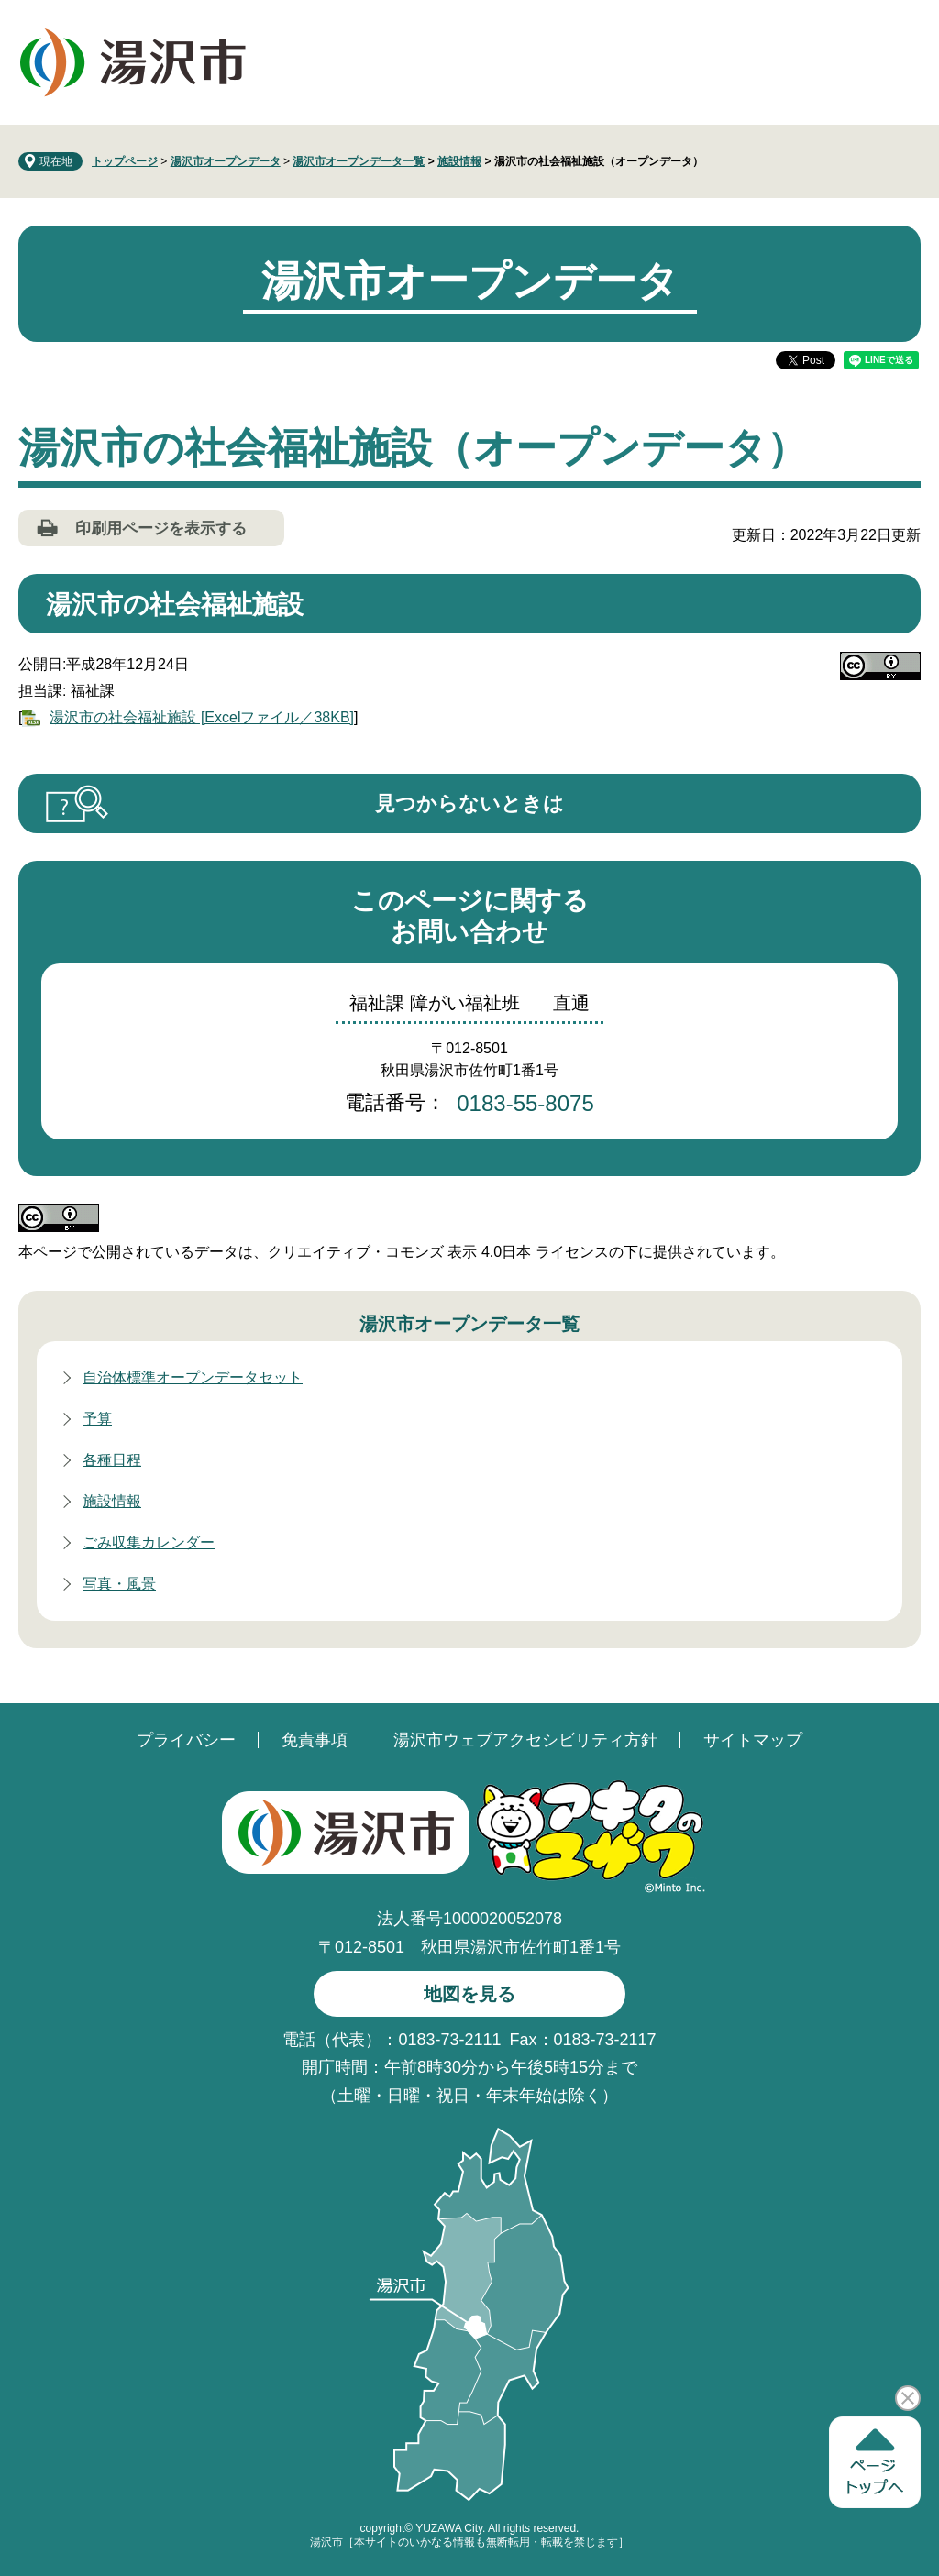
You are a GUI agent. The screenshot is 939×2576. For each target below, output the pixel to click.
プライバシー (186, 1740)
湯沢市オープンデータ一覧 (359, 161)
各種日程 (112, 1460)
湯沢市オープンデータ (226, 161)
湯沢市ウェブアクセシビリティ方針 (525, 1740)
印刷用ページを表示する (161, 528)
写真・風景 (119, 1583)
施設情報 (459, 161)
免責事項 (315, 1740)
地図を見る (469, 1994)
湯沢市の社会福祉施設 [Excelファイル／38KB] (202, 717)
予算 (97, 1418)
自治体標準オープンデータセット (193, 1377)
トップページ (125, 161)
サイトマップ (752, 1740)
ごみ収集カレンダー (149, 1542)
